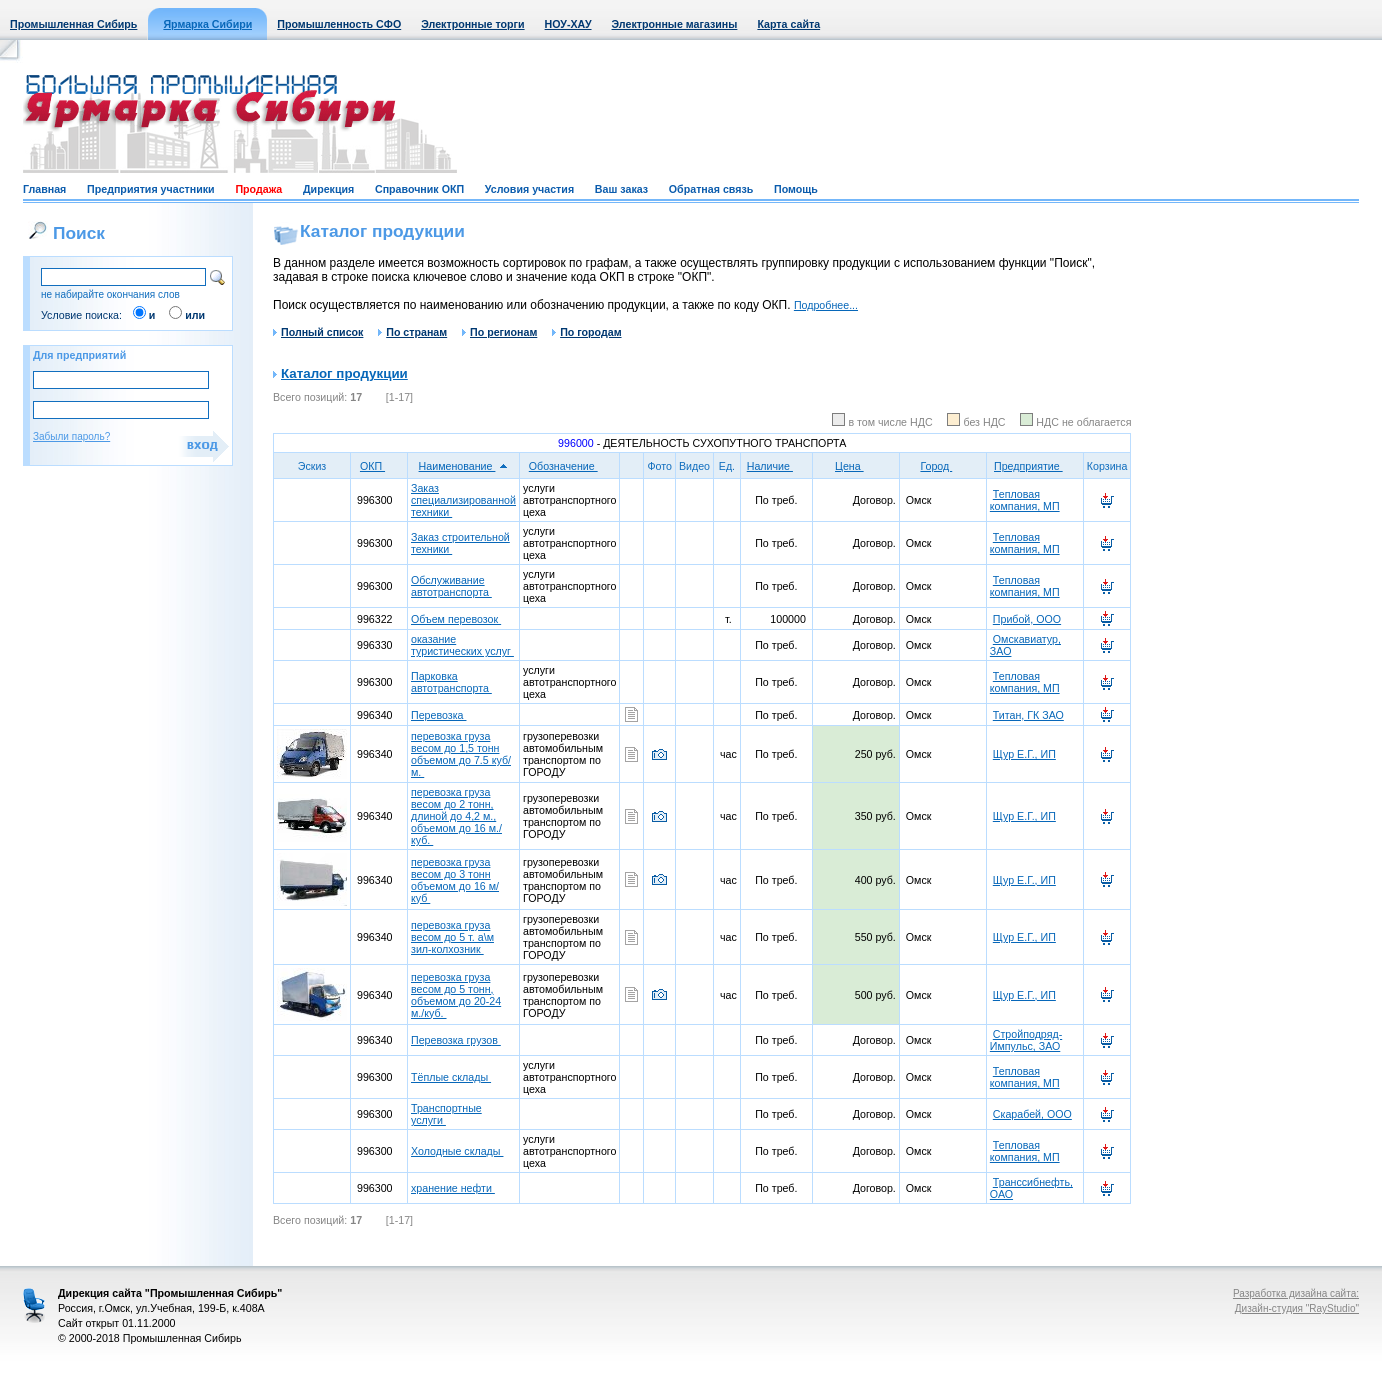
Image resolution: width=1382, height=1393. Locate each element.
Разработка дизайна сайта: (1296, 1293)
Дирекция (328, 189)
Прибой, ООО (1027, 619)
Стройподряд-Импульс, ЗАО (1026, 1040)
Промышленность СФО (339, 24)
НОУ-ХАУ (568, 24)
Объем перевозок (456, 619)
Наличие (776, 466)
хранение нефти (453, 1188)
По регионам (499, 332)
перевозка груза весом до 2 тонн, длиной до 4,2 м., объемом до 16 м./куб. (456, 816)
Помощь (796, 189)
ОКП (379, 466)
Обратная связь (711, 189)
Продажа (258, 189)
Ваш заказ (621, 189)
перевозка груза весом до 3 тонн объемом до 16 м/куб (455, 880)
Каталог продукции (344, 373)
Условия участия (529, 189)
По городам (586, 332)
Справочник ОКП (419, 189)
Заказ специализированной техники (463, 500)
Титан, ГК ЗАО (1028, 715)
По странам (412, 332)
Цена (856, 466)
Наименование (464, 466)
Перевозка (438, 715)
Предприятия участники (151, 189)
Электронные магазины (675, 24)
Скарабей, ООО (1032, 1114)
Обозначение (570, 466)
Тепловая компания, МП (1025, 500)
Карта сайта (788, 24)
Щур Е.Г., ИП (1024, 754)
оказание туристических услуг (462, 645)
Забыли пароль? (71, 436)
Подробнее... (826, 305)
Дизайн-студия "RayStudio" (1297, 1308)
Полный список (318, 332)
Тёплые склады (451, 1077)
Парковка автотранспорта (451, 682)
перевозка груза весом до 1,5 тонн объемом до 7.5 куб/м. (461, 754)
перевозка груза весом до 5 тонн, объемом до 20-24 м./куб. (456, 995)
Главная (44, 189)
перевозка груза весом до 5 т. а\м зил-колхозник (452, 937)
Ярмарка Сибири (207, 24)
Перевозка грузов (456, 1040)
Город (942, 466)
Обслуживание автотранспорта (451, 586)
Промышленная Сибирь (73, 24)
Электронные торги (472, 24)
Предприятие (1035, 466)
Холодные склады (457, 1151)
